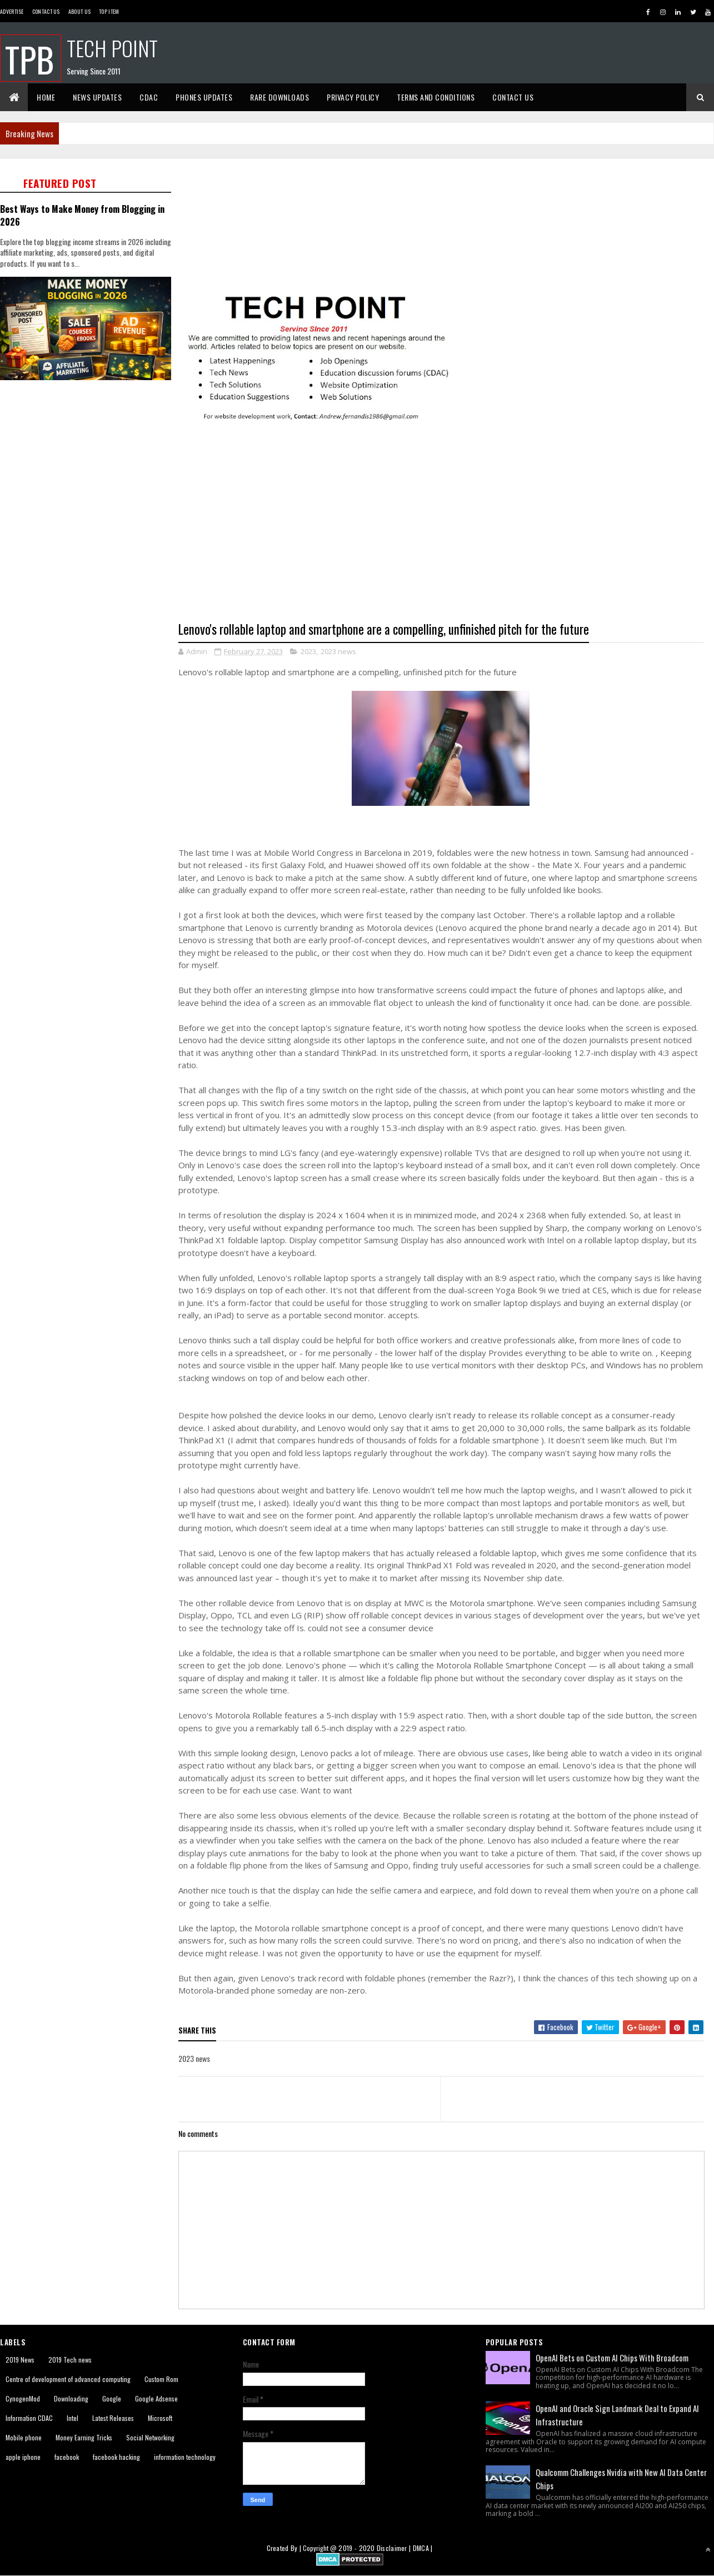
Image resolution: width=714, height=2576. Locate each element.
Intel (72, 2418)
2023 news (338, 651)
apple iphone (23, 2457)
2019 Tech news (70, 2359)
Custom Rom (161, 2379)
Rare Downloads (279, 97)
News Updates (97, 97)
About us (79, 11)
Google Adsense (156, 2398)
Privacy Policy (353, 97)
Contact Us (46, 11)
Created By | (285, 2548)
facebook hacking (116, 2457)
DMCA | (423, 2548)
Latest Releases (113, 2418)
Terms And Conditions (436, 97)
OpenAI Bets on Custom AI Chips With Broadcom (612, 2357)
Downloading (71, 2398)
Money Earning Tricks (84, 2437)
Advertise (12, 11)
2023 (308, 651)
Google (111, 2398)
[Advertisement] (89, 462)
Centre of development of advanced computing (68, 2379)
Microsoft (160, 2418)
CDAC (148, 97)
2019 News (20, 2359)
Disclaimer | (395, 2548)
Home (46, 97)
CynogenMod (23, 2398)
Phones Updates (204, 97)
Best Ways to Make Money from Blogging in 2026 (82, 215)
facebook (66, 2457)
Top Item (109, 11)
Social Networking (150, 2437)
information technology (185, 2457)
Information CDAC (29, 2418)
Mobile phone (24, 2437)
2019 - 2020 (356, 2548)
